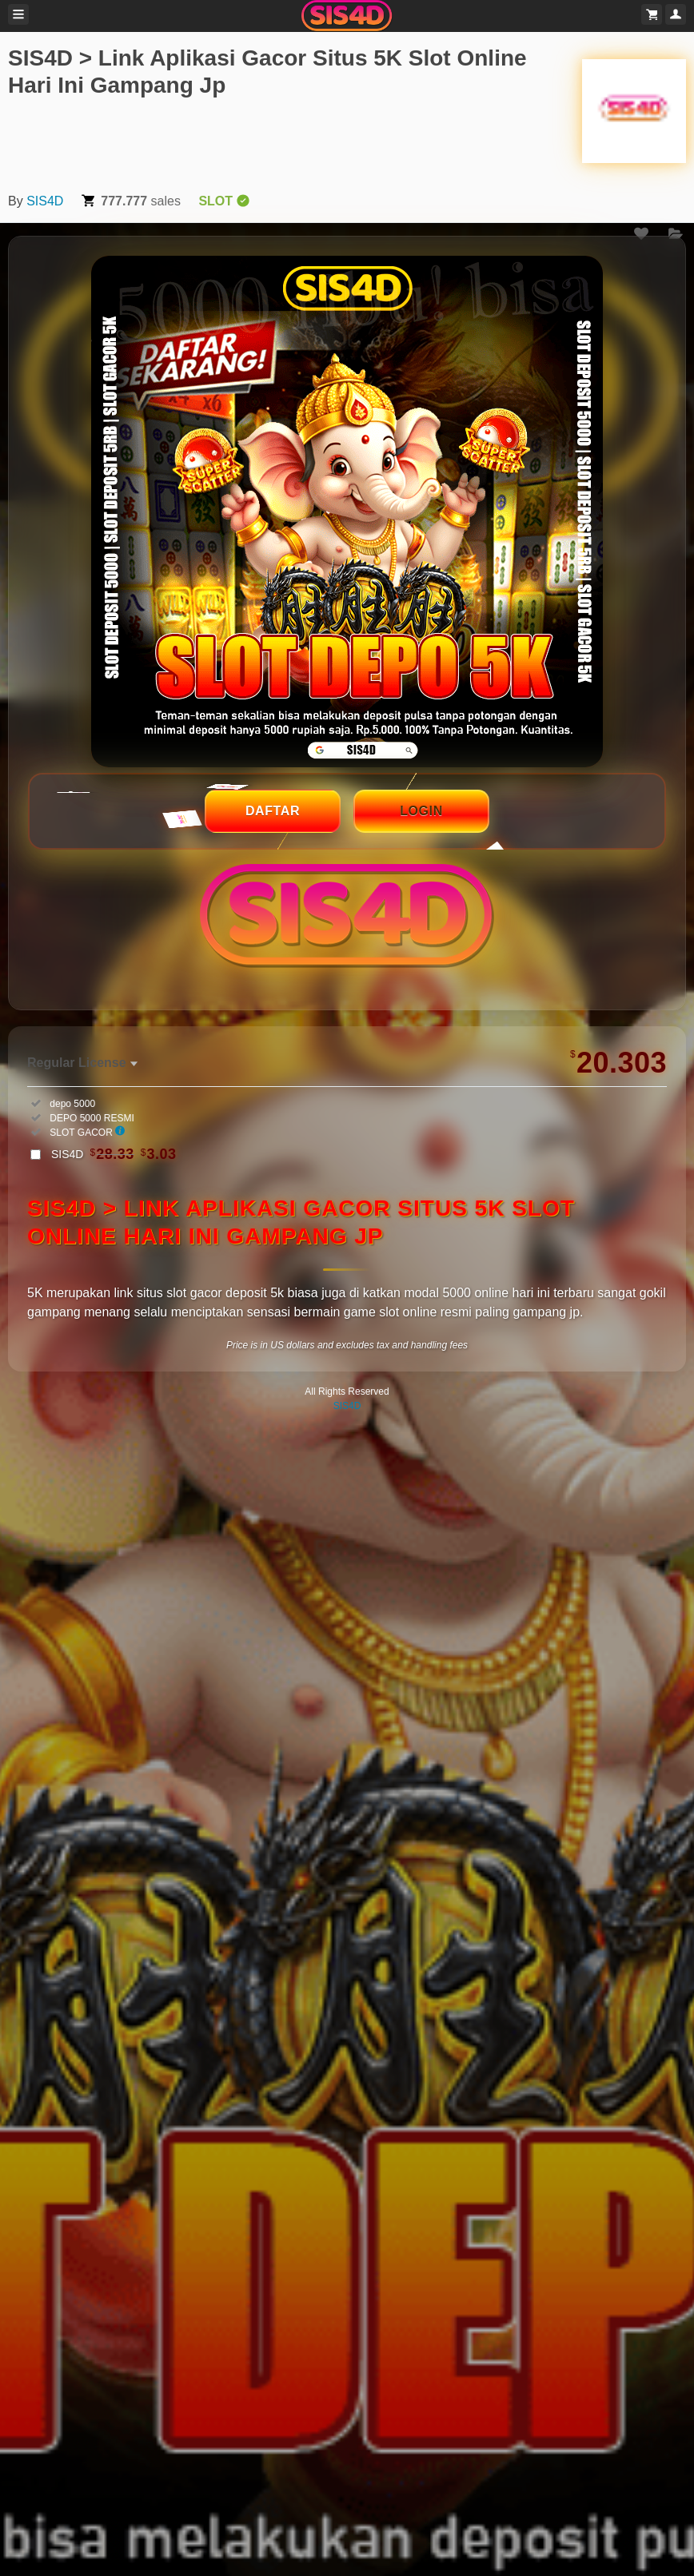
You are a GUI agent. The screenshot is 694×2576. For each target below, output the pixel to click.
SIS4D (44, 201)
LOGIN (421, 811)
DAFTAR (272, 811)
